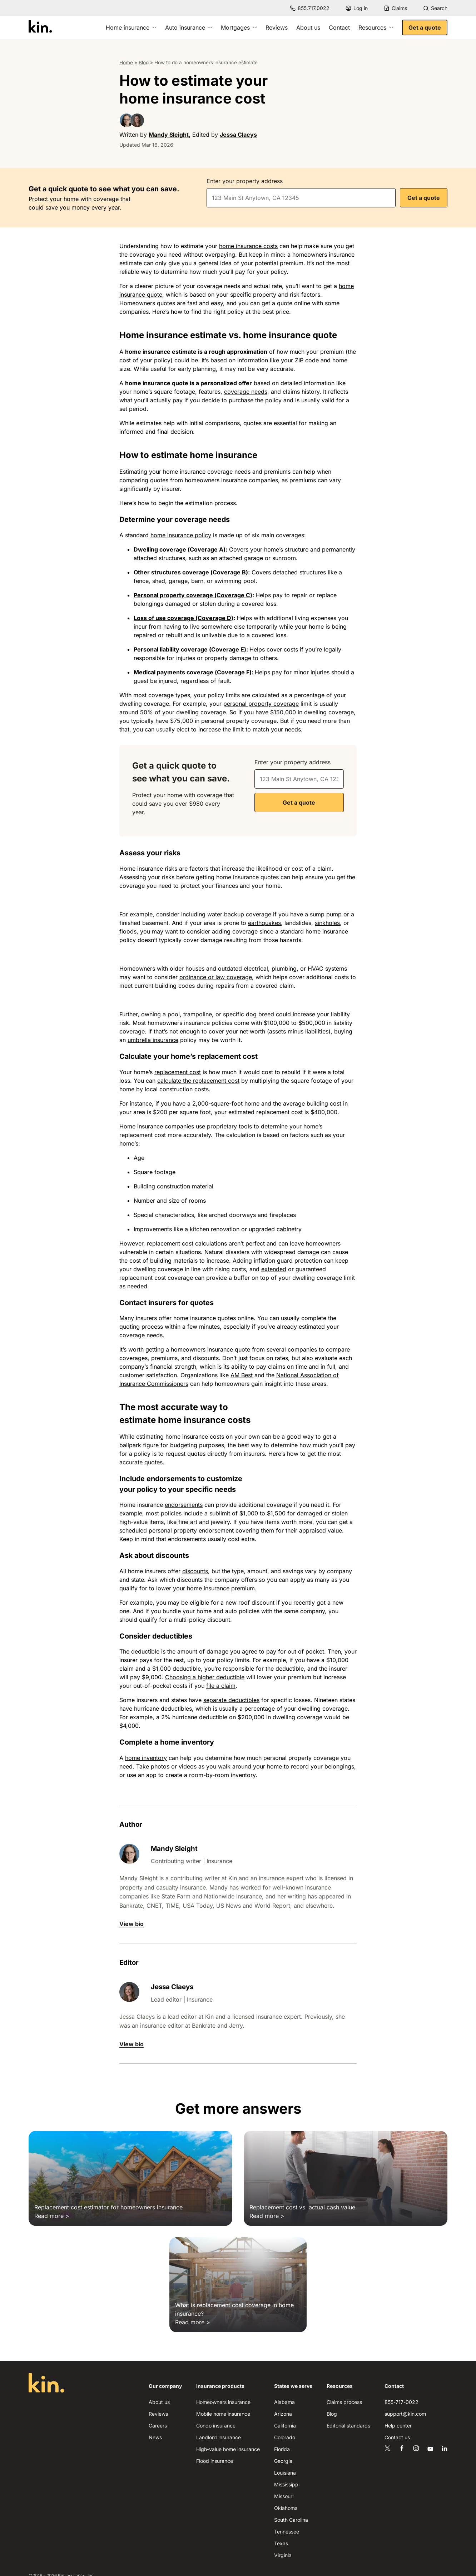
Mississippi (286, 2484)
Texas (281, 2543)
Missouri (283, 2496)
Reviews (277, 27)
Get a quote (424, 27)
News (155, 2437)
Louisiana (285, 2473)
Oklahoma (286, 2508)
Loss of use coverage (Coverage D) (183, 618)
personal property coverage (261, 703)
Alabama (284, 2402)
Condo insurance (215, 2425)
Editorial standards (348, 2425)
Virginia (283, 2555)
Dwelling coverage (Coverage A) (179, 549)
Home (126, 62)
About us (308, 27)
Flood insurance (214, 2461)
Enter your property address (245, 181)
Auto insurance (188, 27)
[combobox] (301, 197)
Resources (375, 27)
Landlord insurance (218, 2437)
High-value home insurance (228, 2449)
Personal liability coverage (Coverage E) (190, 649)
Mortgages (239, 27)
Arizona (283, 2414)
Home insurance (131, 27)
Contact (339, 27)
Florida (282, 2449)
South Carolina (291, 2520)
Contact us (397, 2437)
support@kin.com (405, 2414)
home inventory (146, 1757)
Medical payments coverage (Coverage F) (193, 672)
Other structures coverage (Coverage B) (191, 572)
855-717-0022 (401, 2402)
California (285, 2425)
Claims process (344, 2402)
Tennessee (286, 2532)
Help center (398, 2425)
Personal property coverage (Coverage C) (193, 595)
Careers (158, 2425)
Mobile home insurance (223, 2414)
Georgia (283, 2461)
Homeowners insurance (223, 2402)
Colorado (284, 2437)
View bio (131, 1923)
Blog (144, 62)
